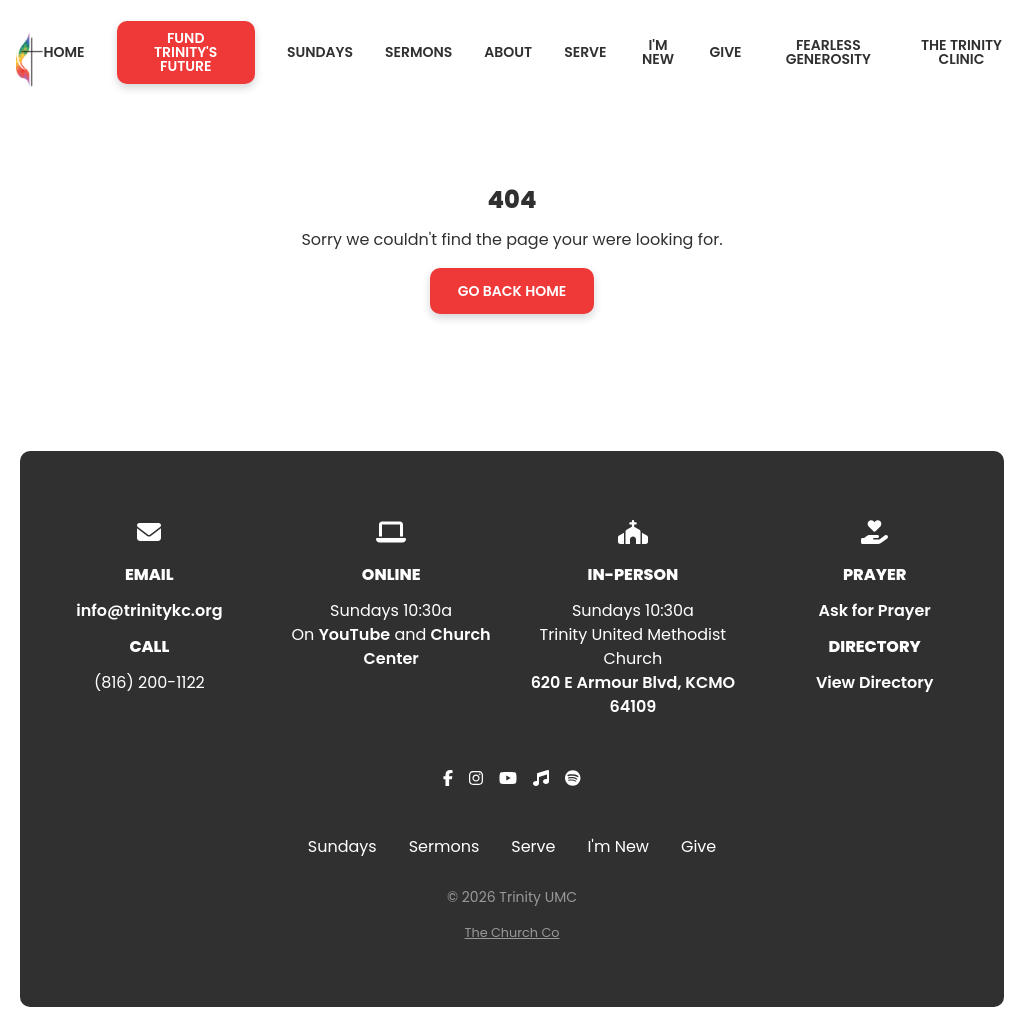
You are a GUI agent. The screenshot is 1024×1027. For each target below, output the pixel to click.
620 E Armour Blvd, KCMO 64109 (633, 694)
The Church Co (512, 932)
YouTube (355, 634)
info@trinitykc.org (149, 610)
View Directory (874, 682)
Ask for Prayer (874, 610)
